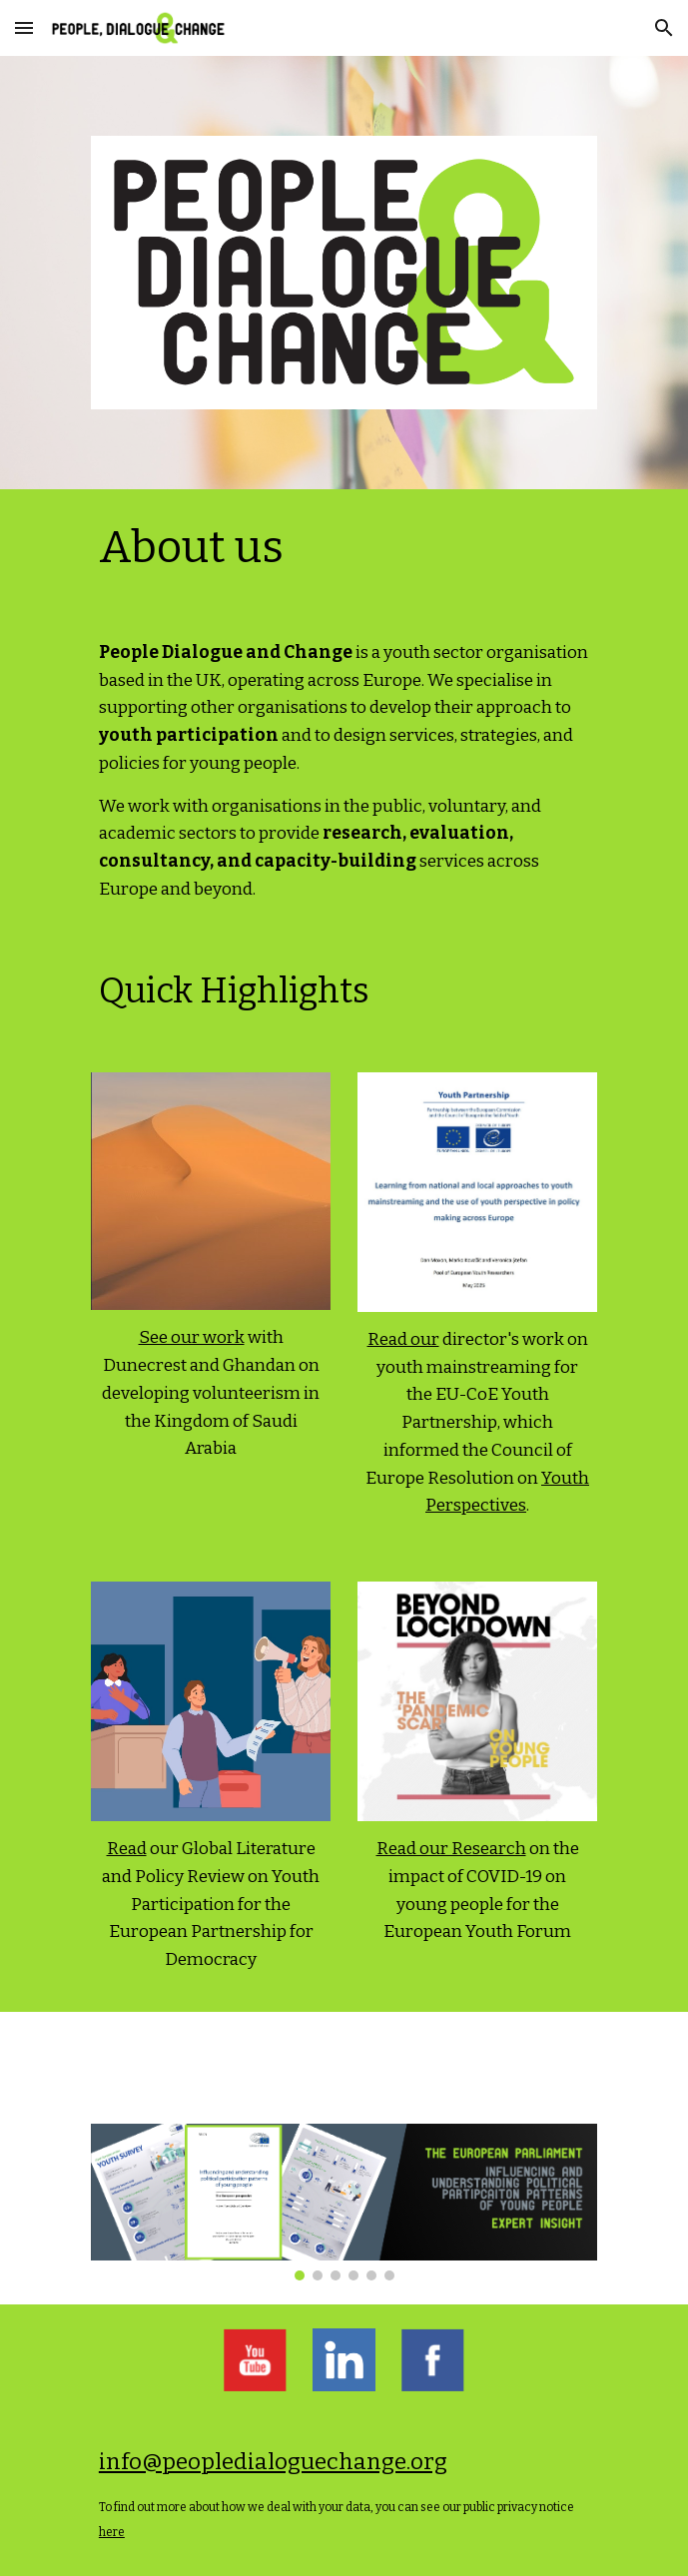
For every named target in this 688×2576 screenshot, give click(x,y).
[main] (344, 548)
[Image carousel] (344, 2202)
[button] (24, 27)
